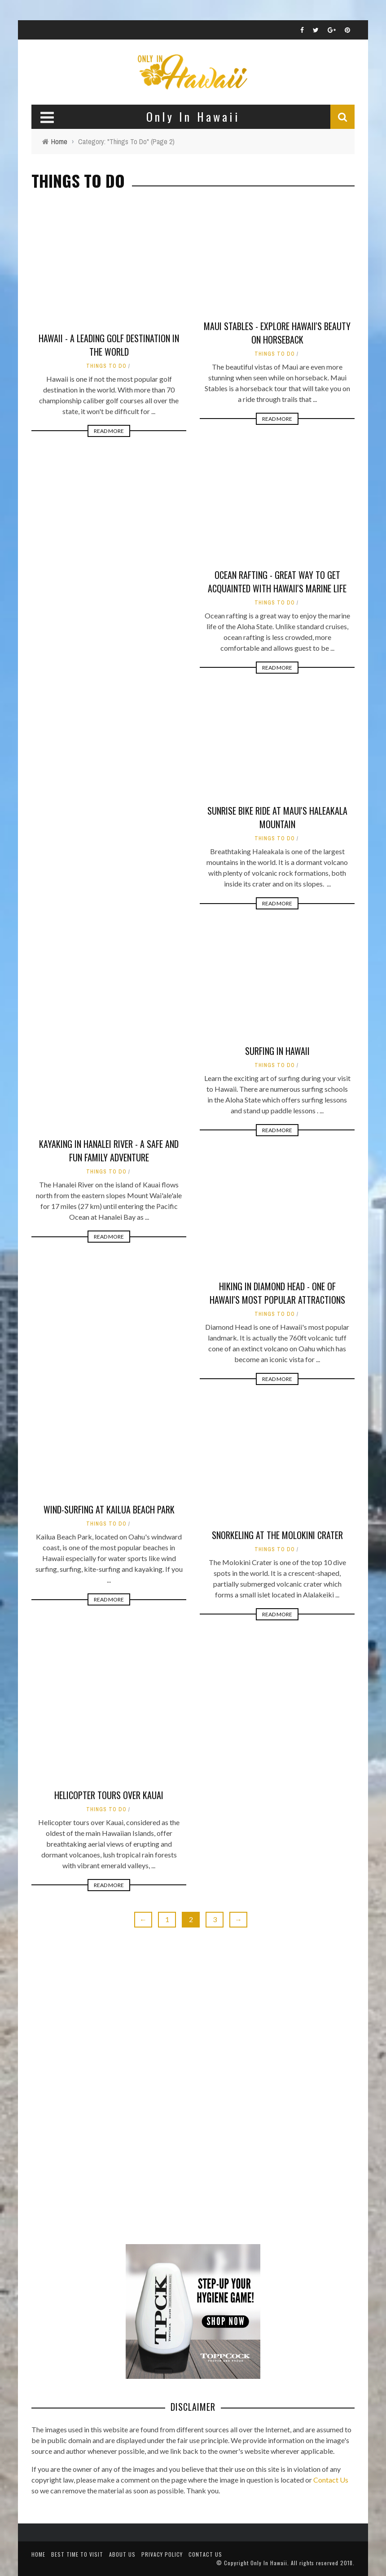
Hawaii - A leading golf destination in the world (109, 344)
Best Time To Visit (77, 2554)
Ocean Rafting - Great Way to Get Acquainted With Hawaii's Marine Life (277, 581)
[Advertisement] (98, 2088)
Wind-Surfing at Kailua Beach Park (109, 1509)
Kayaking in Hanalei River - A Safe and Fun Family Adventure (109, 1150)
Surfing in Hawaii (277, 1051)
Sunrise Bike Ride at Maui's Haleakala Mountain (277, 817)
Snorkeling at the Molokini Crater (277, 1535)
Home (38, 2554)
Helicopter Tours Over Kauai (108, 1795)
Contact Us (330, 2479)
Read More (109, 431)
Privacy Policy (162, 2554)
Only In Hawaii (268, 2563)
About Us (122, 2554)
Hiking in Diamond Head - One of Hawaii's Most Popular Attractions (277, 1292)
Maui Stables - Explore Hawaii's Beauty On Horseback (277, 332)
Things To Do (106, 366)
